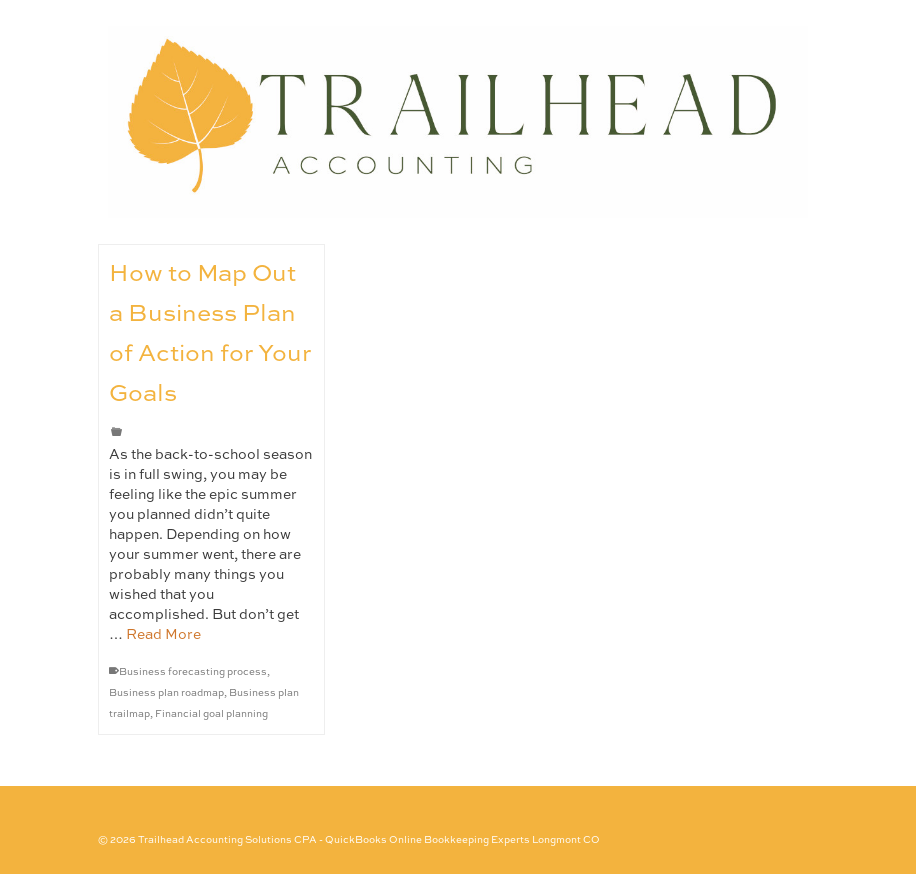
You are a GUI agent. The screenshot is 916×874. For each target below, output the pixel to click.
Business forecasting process (193, 672)
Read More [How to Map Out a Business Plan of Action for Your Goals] (163, 635)
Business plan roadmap (166, 693)
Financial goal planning (211, 714)
